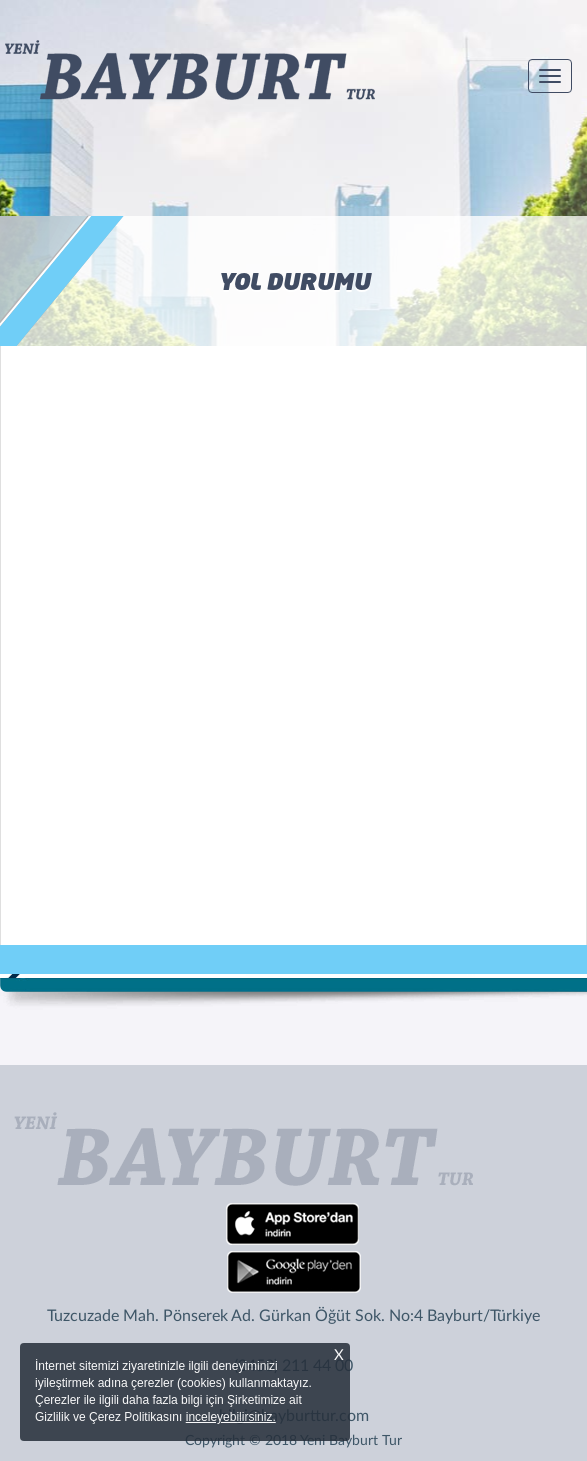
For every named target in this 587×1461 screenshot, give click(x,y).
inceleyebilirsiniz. (231, 1417)
